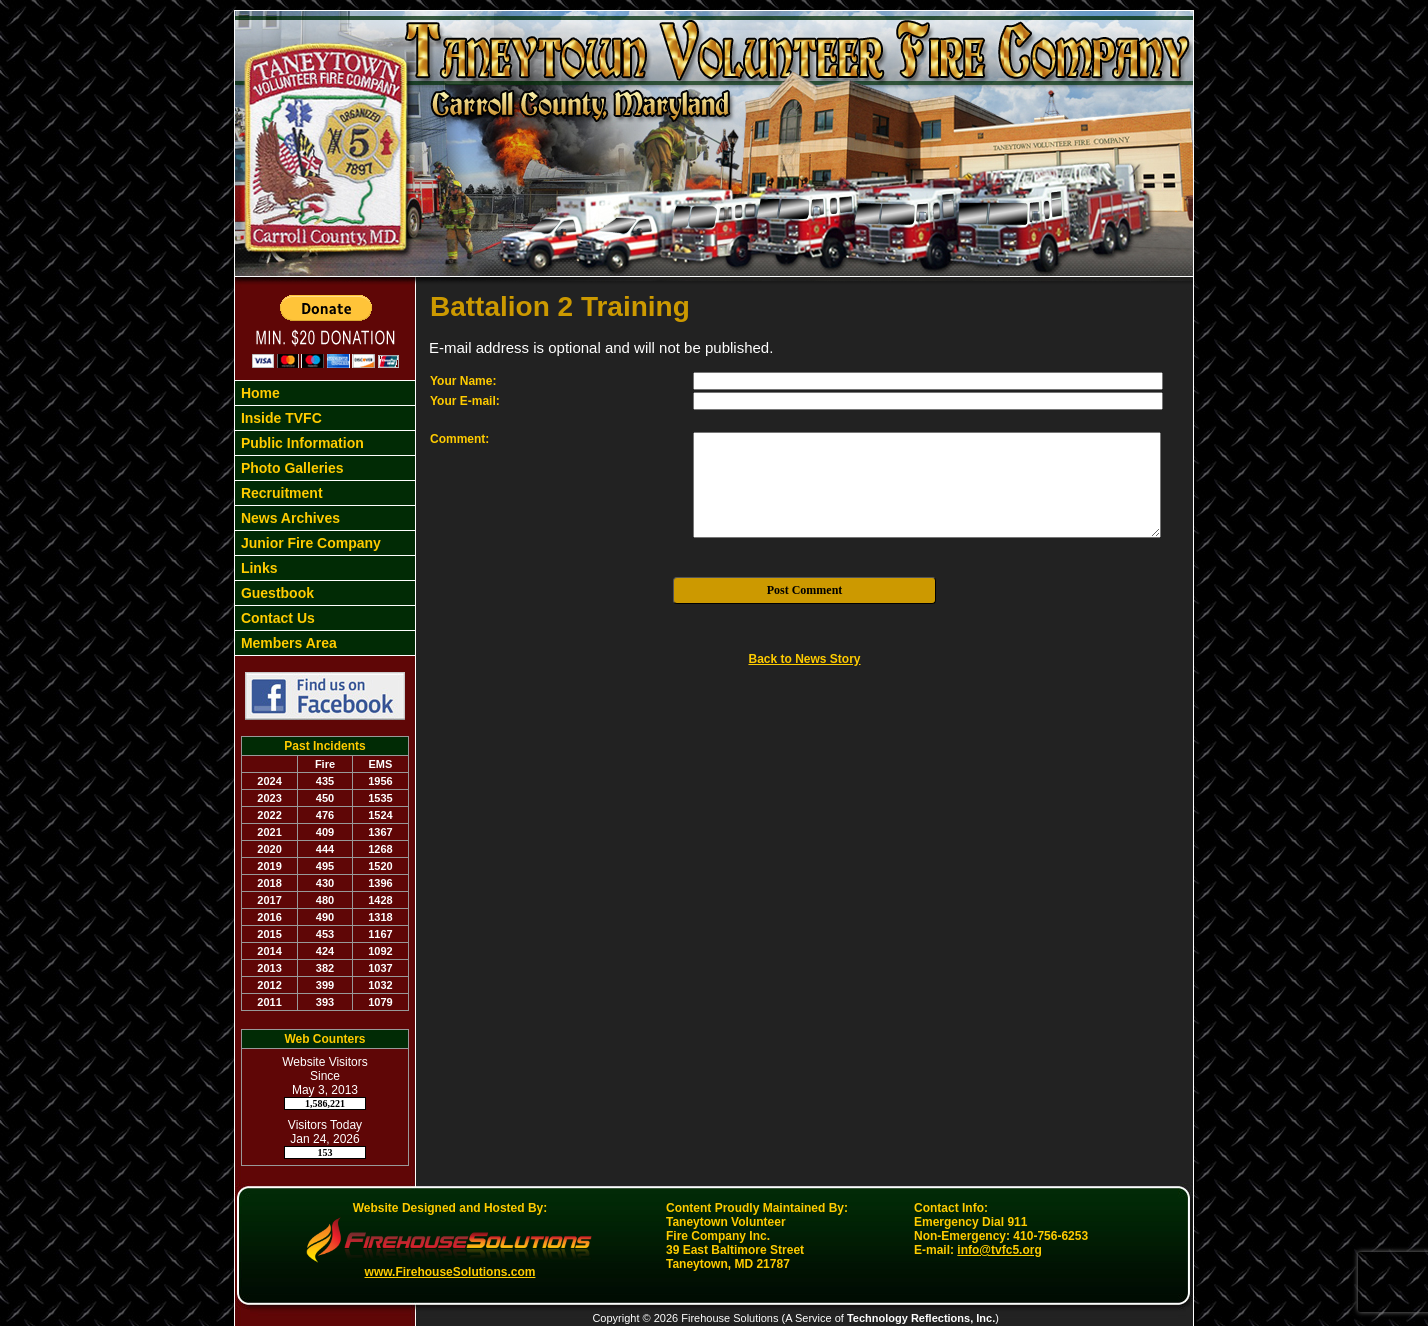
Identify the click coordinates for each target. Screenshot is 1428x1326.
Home (258, 393)
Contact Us (276, 618)
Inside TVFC (279, 418)
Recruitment (280, 493)
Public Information (300, 443)
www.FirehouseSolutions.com (450, 1272)
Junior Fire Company (309, 543)
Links (257, 568)
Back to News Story (804, 659)
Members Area (287, 643)
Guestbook (275, 593)
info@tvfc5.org (999, 1250)
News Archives (288, 518)
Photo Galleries (290, 468)
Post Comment (805, 590)
